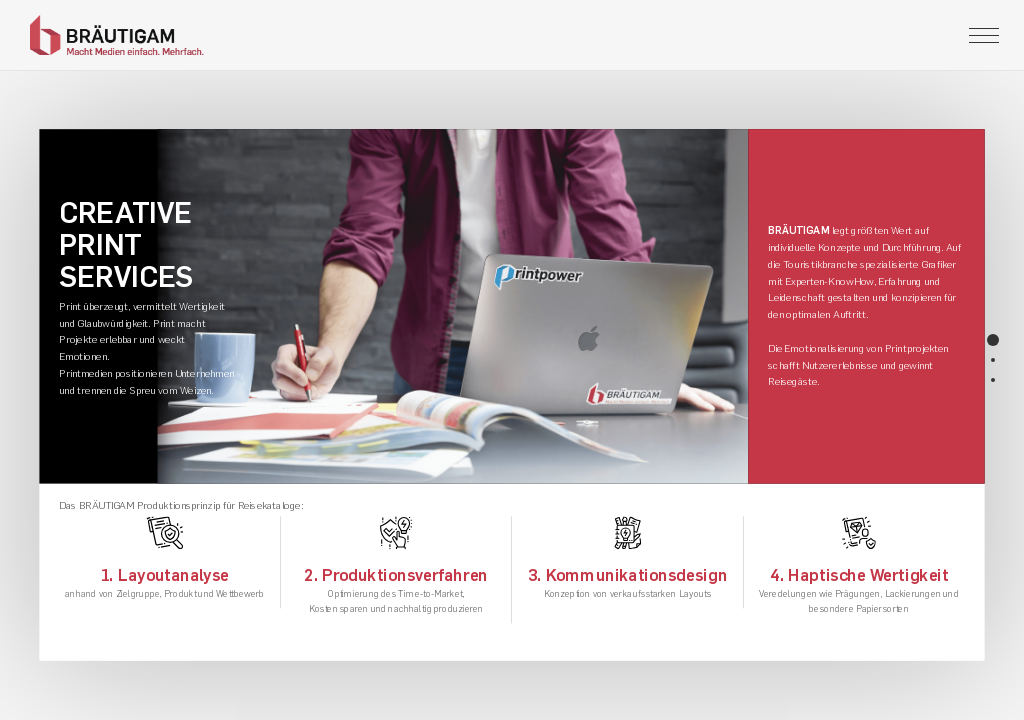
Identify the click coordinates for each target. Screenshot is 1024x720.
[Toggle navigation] (984, 35)
